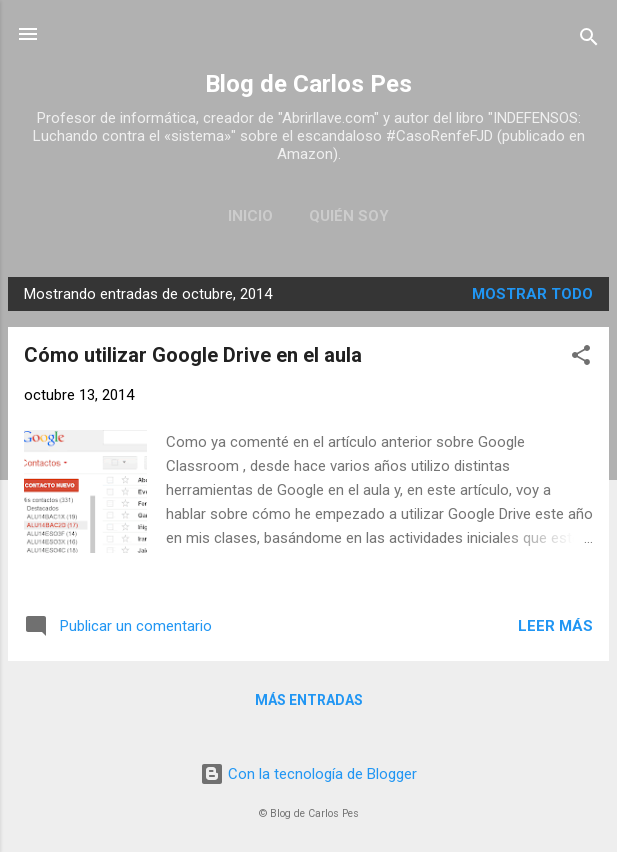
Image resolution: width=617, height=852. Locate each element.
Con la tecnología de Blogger (308, 774)
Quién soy (349, 216)
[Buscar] (589, 40)
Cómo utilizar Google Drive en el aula (193, 355)
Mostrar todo (532, 294)
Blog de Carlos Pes (308, 84)
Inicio (250, 216)
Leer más (555, 626)
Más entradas (309, 700)
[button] (581, 358)
